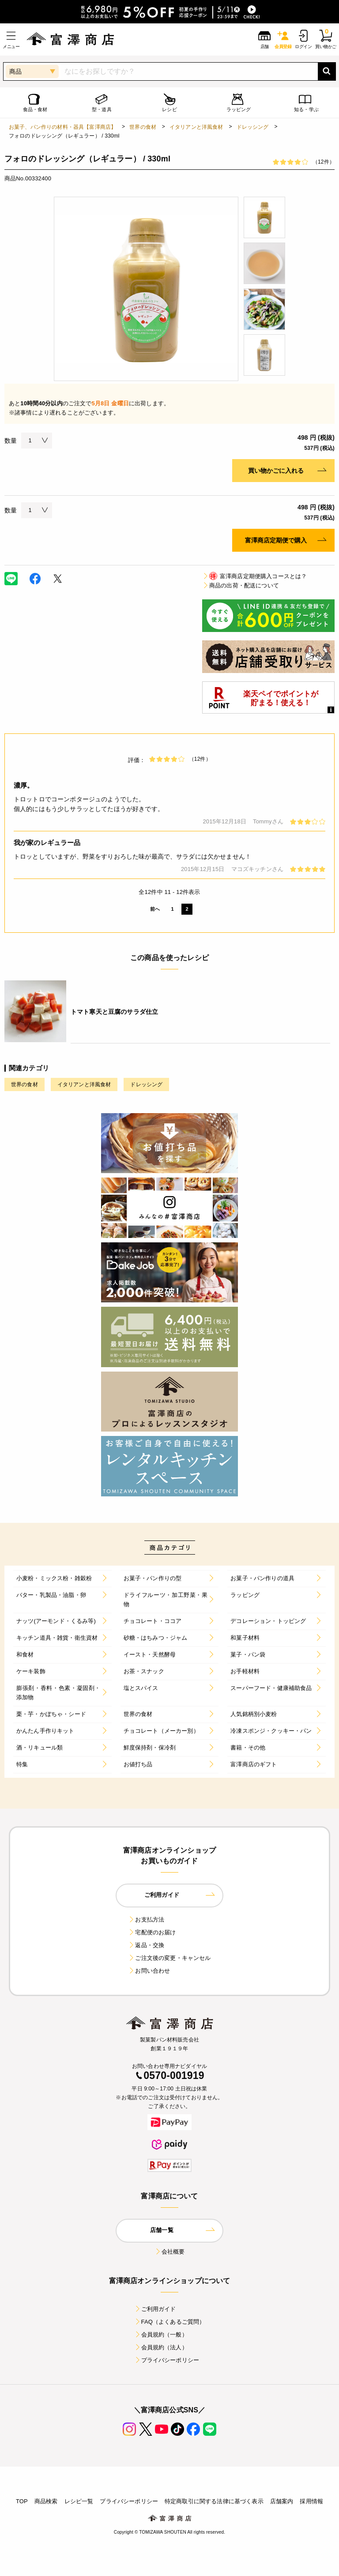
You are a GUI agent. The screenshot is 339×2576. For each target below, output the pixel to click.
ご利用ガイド (155, 2309)
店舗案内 (282, 2501)
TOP (22, 2501)
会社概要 (169, 2251)
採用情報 (311, 2501)
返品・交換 (146, 1945)
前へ (155, 909)
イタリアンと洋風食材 (196, 127)
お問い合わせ (149, 1970)
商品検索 (46, 2501)
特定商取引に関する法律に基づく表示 (214, 2501)
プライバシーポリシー (167, 2360)
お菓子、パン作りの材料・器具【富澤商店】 (62, 127)
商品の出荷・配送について (240, 585)
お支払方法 (146, 1919)
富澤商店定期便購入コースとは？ (254, 576)
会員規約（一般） (161, 2334)
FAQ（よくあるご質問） (169, 2321)
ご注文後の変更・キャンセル (169, 1958)
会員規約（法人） (161, 2347)
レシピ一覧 (79, 2501)
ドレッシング (253, 127)
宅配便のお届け (152, 1932)
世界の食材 (142, 127)
